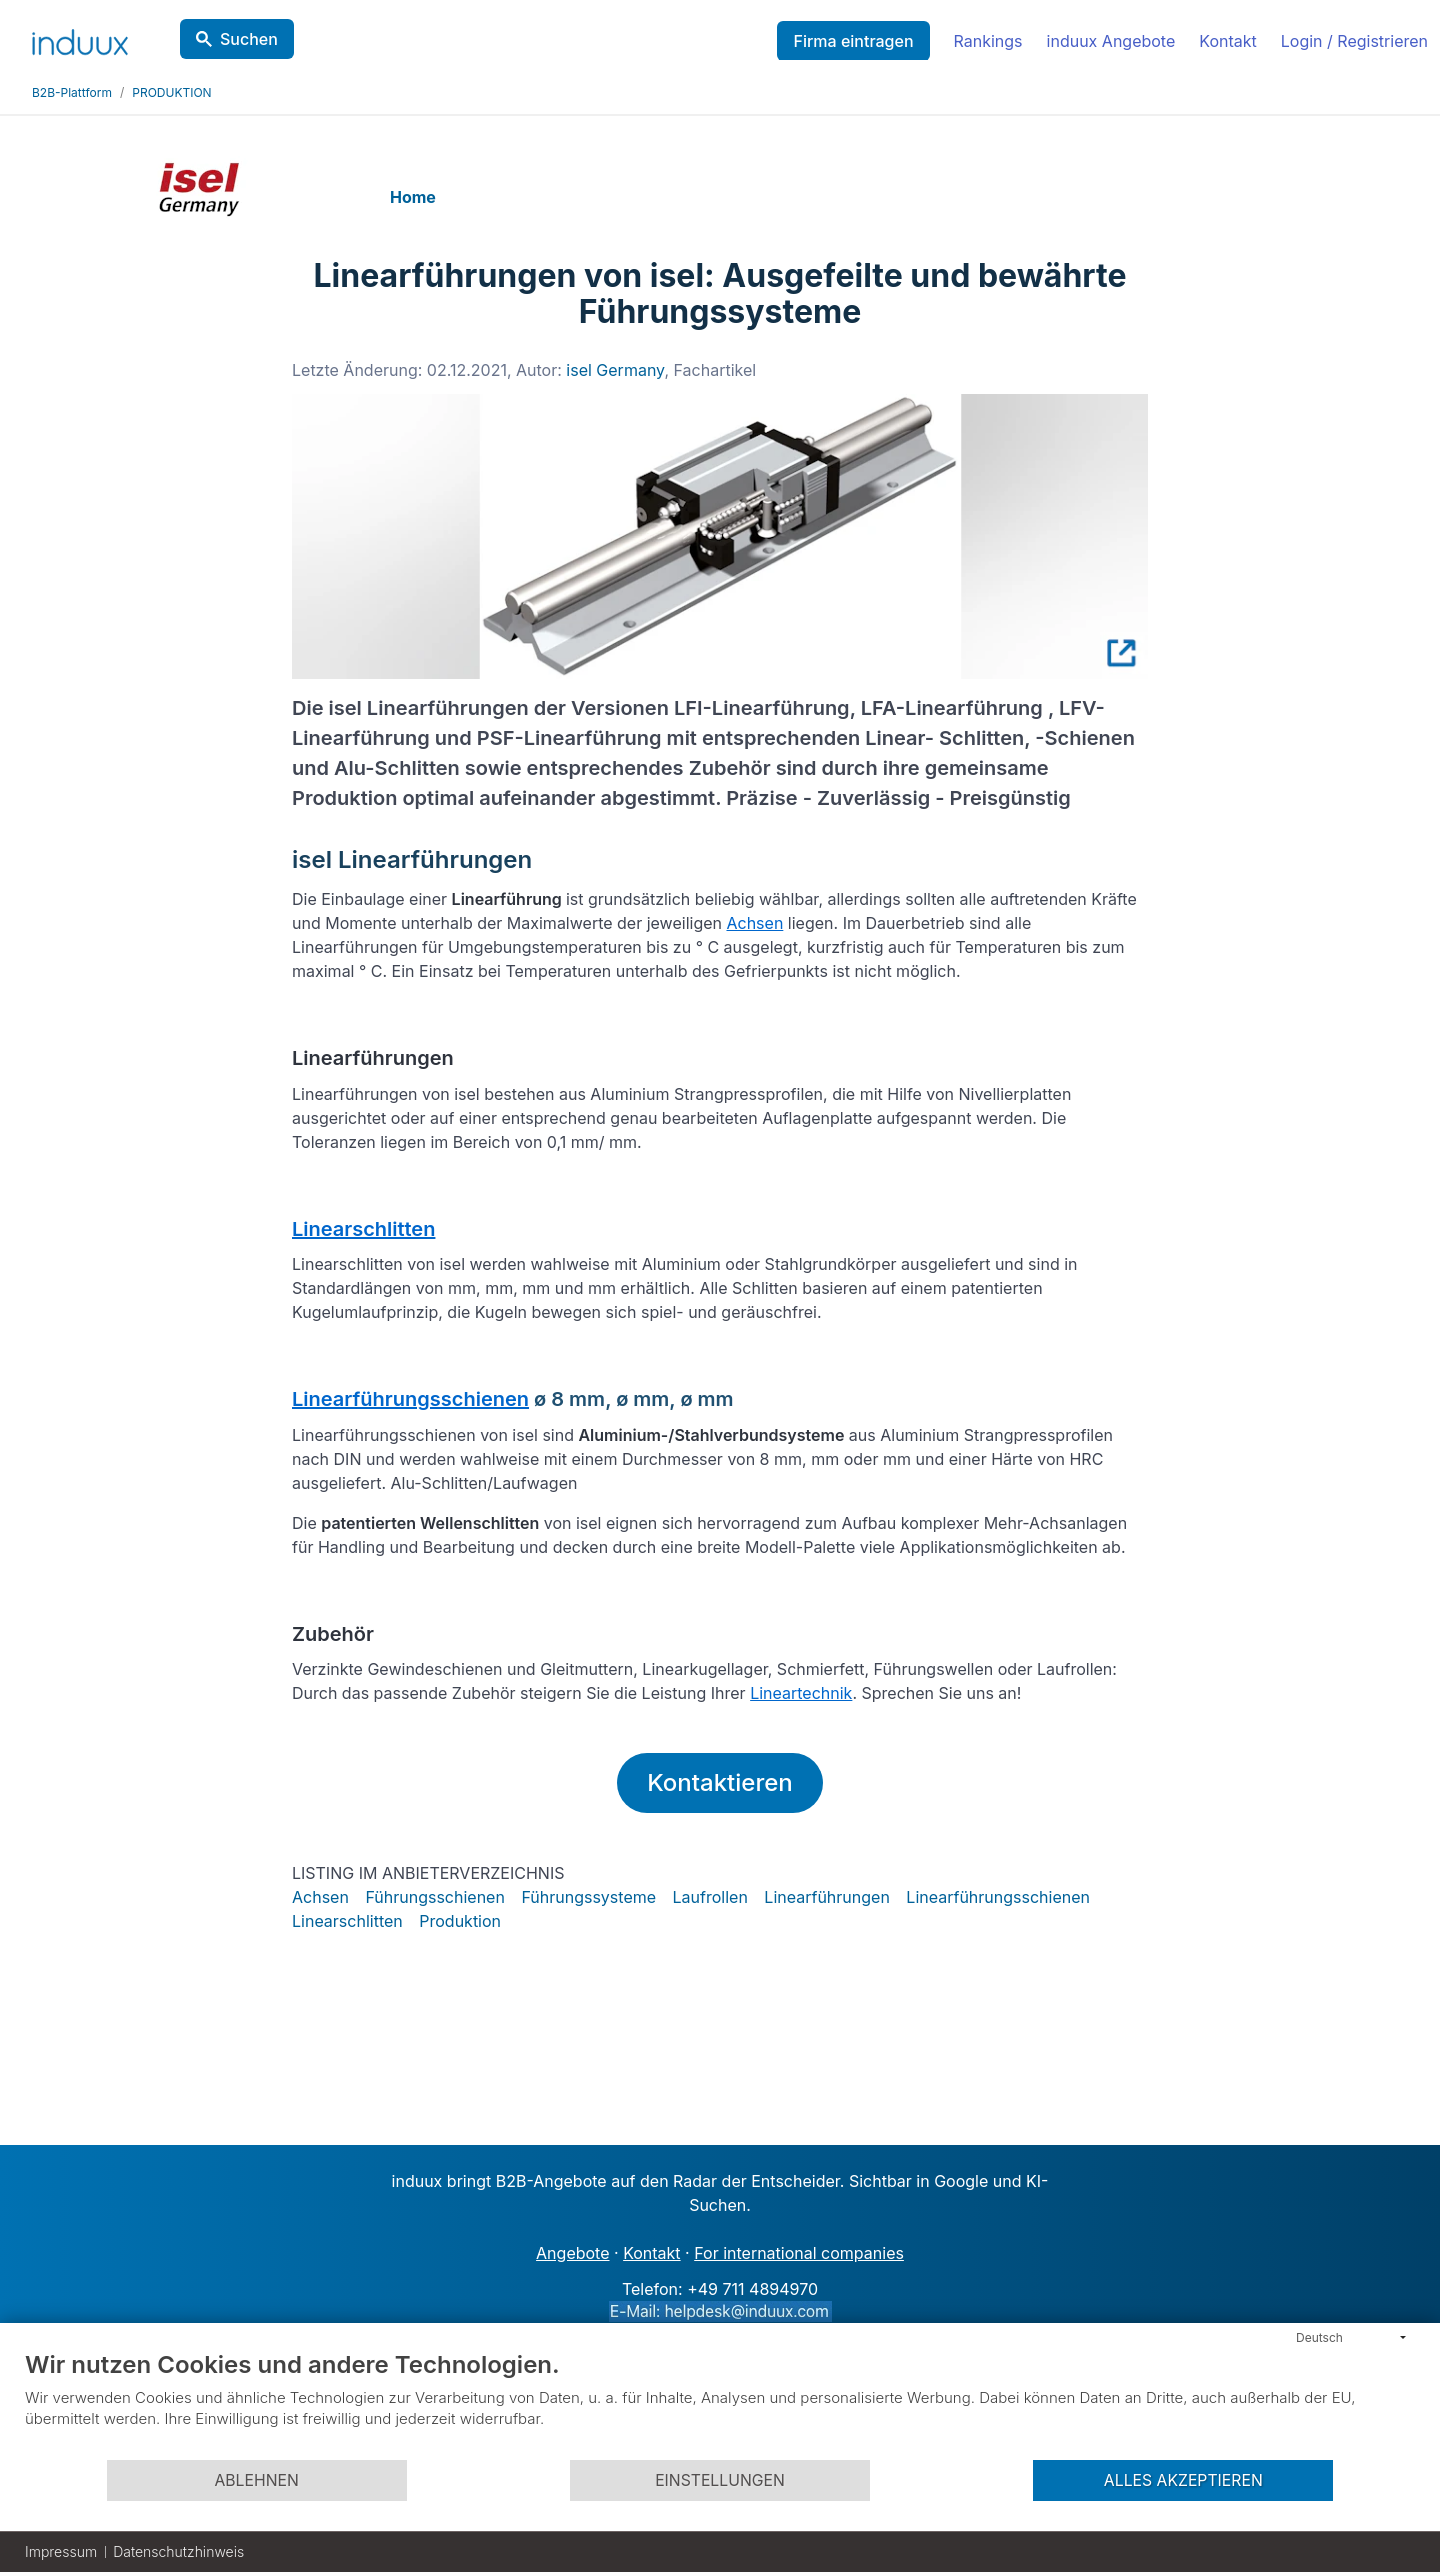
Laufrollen (710, 1897)
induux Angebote (1111, 41)
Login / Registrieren (1354, 41)
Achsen (754, 923)
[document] (720, 2404)
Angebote (572, 2253)
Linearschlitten (363, 1229)
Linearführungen (827, 1897)
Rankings (988, 41)
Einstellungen (720, 2480)
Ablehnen (256, 2480)
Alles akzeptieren (1183, 2480)
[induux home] (80, 38)
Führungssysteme (588, 1897)
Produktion (460, 1921)
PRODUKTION (171, 92)
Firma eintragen (853, 41)
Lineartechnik (801, 1693)
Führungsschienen (435, 1897)
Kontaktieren (719, 1782)
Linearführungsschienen (410, 1399)
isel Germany (615, 370)
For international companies (799, 2253)
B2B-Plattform (72, 92)
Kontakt (1227, 41)
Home (413, 197)
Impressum (61, 2551)
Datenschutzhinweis (178, 2551)
